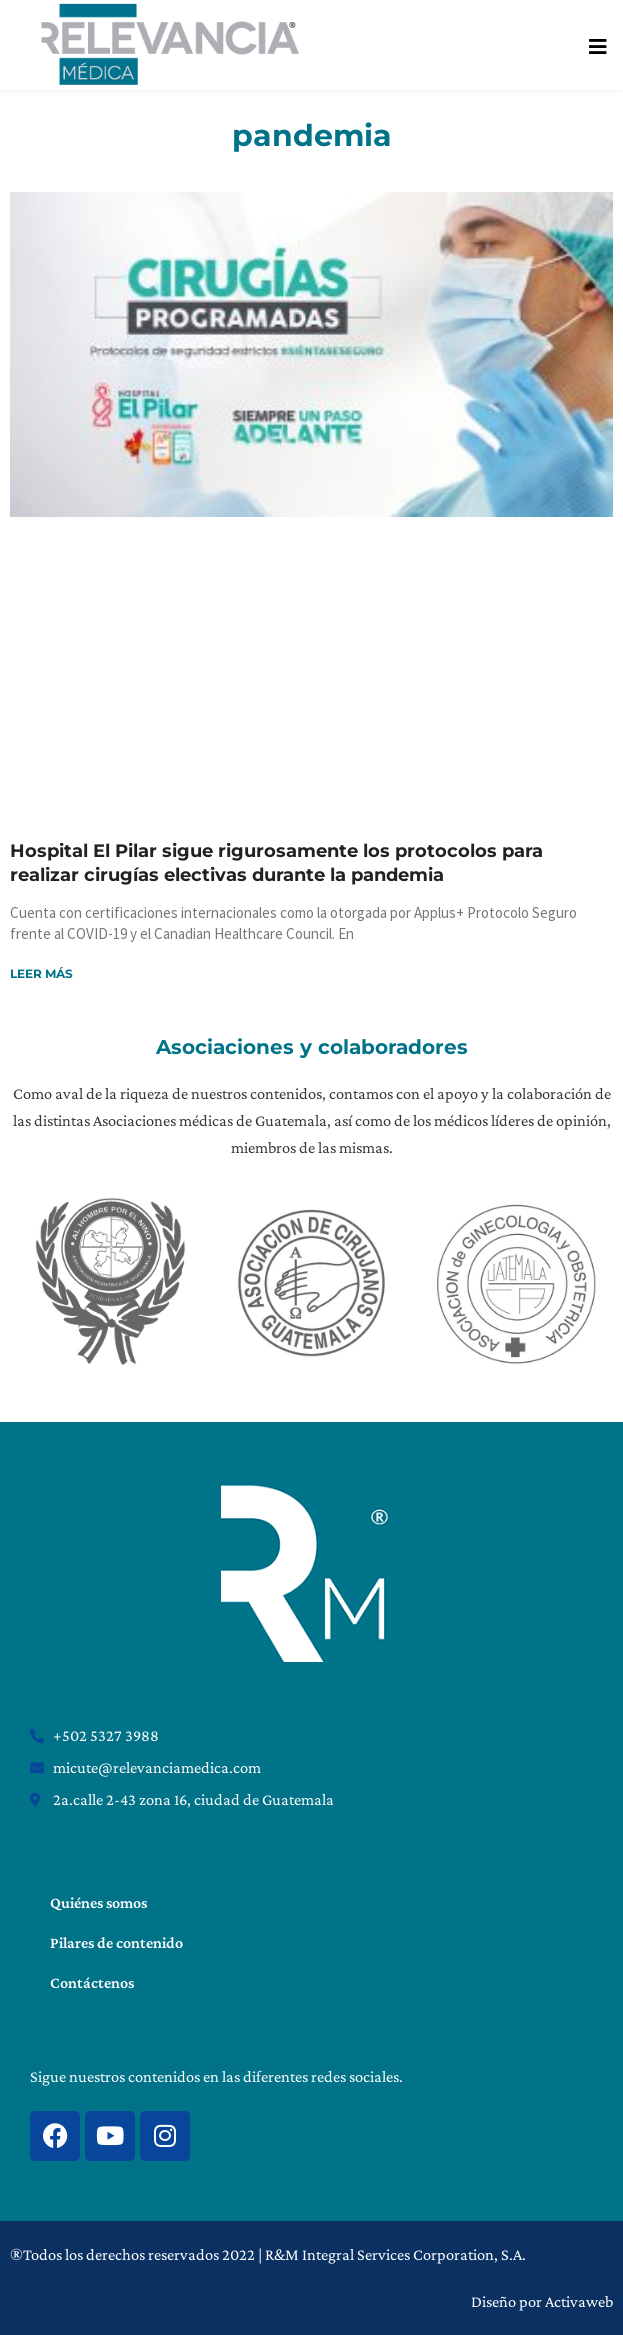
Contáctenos (92, 1982)
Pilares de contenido (116, 1942)
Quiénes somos (98, 1902)
